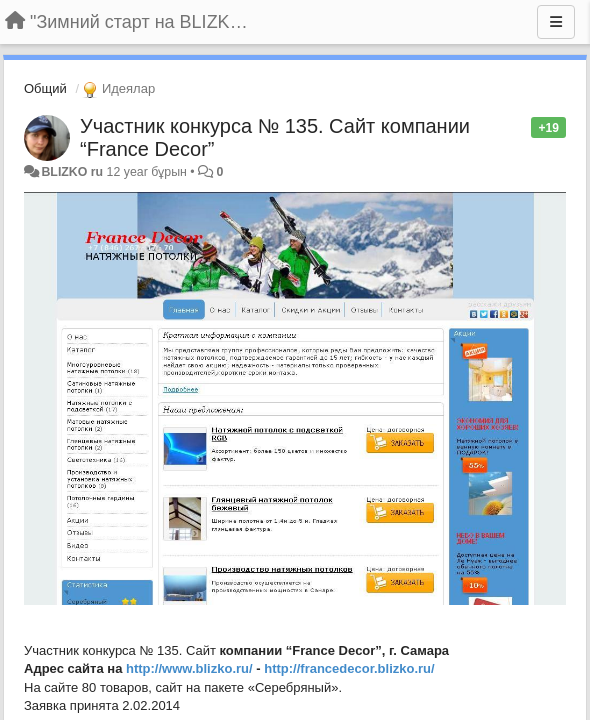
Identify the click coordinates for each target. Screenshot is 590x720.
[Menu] (556, 22)
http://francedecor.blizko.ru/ (349, 668)
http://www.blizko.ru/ (189, 668)
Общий (45, 88)
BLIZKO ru (73, 172)
